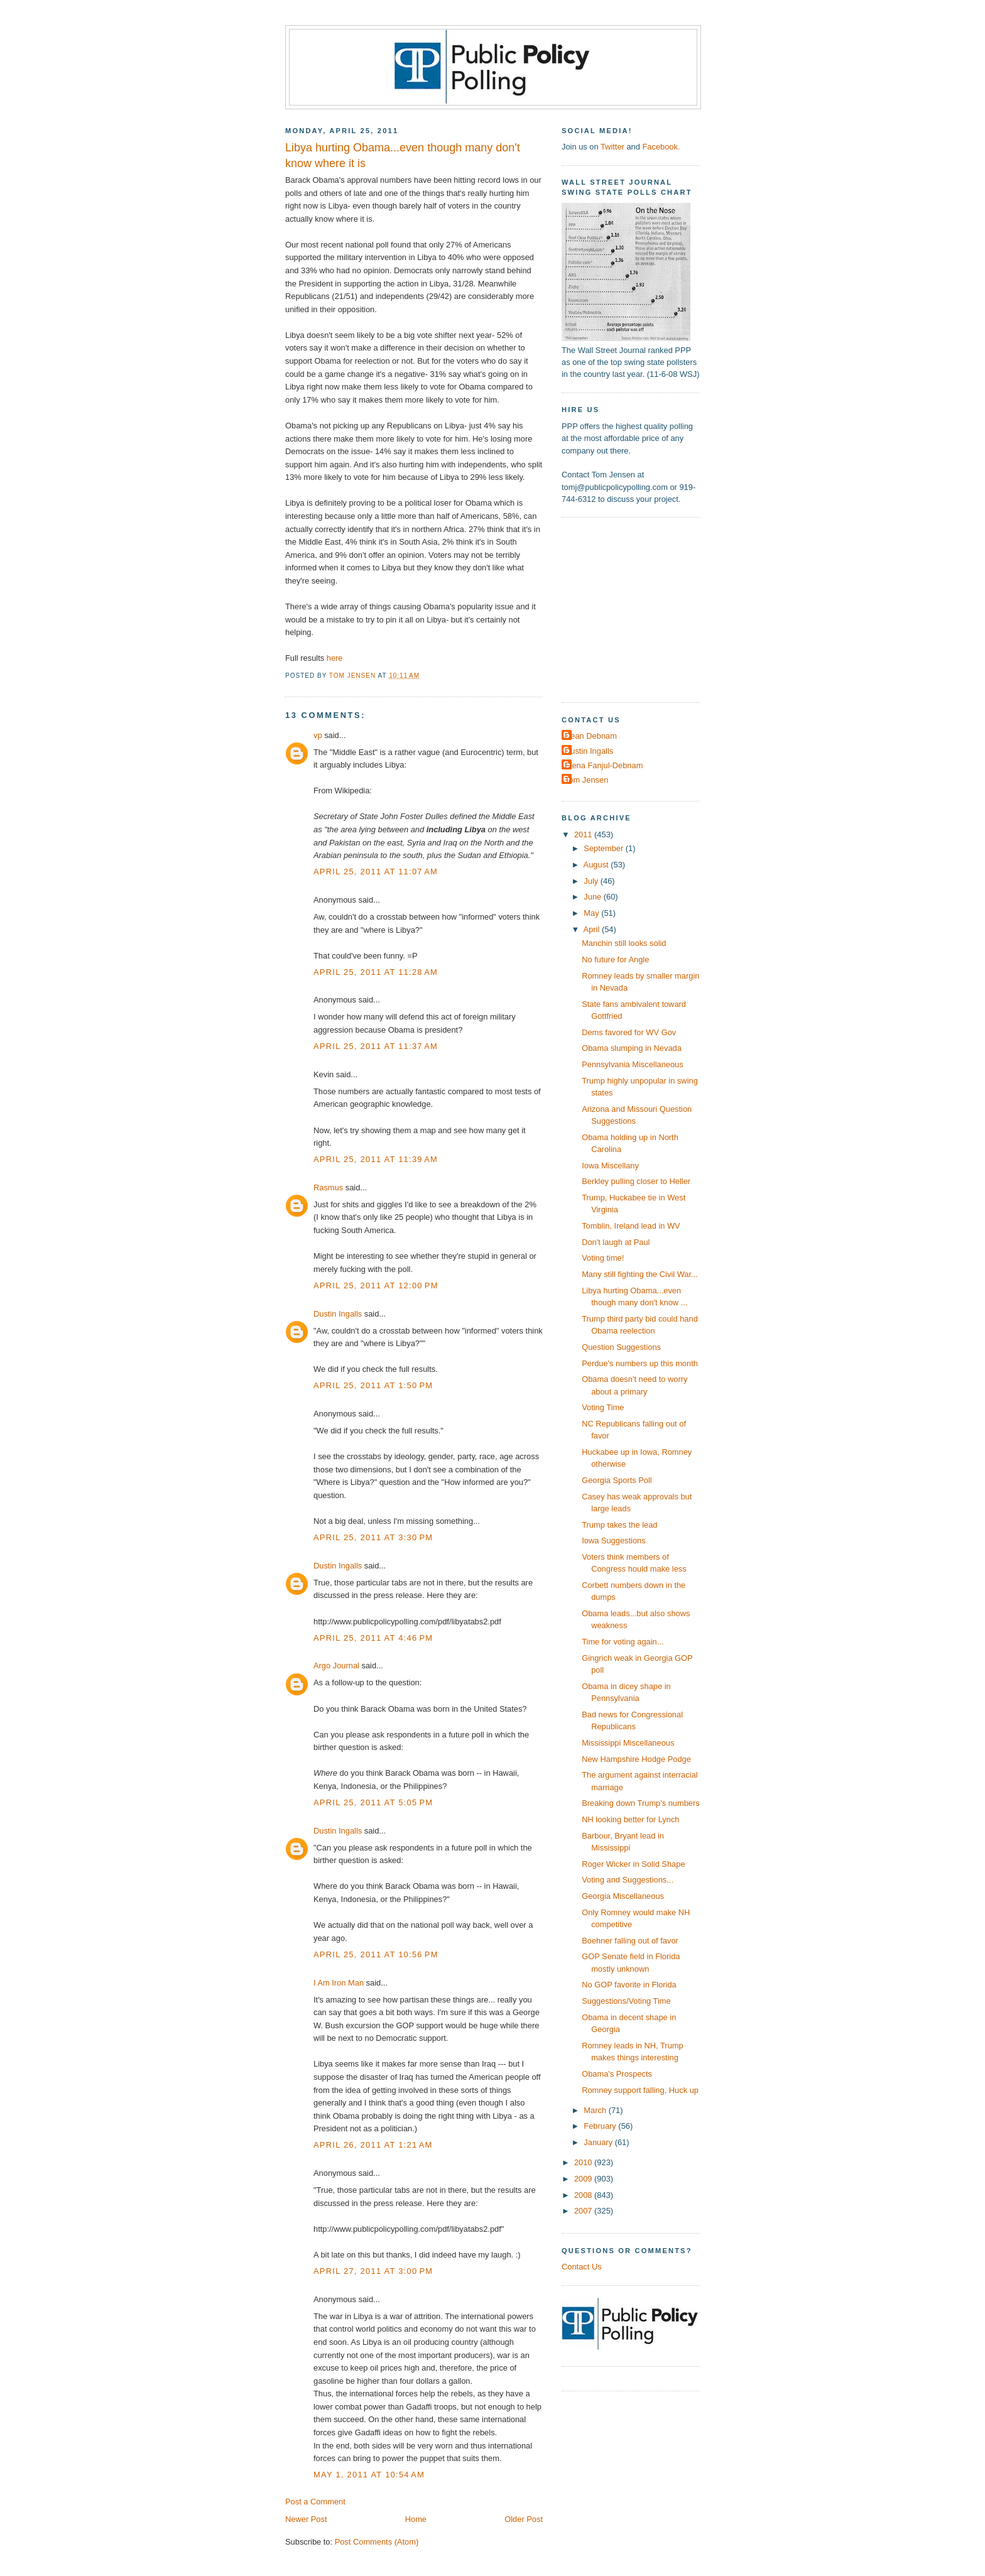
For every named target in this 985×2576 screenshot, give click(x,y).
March (596, 2110)
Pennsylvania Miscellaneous (632, 1064)
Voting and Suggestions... (627, 1879)
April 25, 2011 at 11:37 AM (375, 1046)
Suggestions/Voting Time (626, 2001)
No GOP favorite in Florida (629, 1984)
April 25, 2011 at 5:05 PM (373, 1802)
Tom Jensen (586, 780)
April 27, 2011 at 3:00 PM (373, 2271)
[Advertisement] (640, 608)
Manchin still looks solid (624, 943)
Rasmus (328, 1187)
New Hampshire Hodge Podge (636, 1759)
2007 (584, 2210)
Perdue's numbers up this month (640, 1363)
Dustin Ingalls (337, 1313)
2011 (584, 834)
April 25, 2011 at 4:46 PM (373, 1638)
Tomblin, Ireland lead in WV (631, 1226)
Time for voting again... (622, 1641)
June (593, 896)
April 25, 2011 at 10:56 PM (375, 1954)
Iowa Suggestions (614, 1540)
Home (416, 2519)
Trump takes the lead (619, 1525)
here (335, 658)
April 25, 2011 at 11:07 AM (375, 871)
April (593, 929)
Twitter (612, 146)
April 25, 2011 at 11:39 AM (375, 1159)
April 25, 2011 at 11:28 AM (375, 972)
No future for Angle (615, 959)
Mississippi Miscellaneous (628, 1742)
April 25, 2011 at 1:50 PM (373, 1385)
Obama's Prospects (617, 2074)
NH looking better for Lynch (630, 1819)
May (592, 913)
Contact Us (582, 2266)
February (601, 2126)
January (599, 2142)
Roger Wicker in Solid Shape (633, 1864)
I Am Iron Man (338, 1982)
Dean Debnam (591, 736)
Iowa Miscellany (610, 1165)
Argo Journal (336, 1665)
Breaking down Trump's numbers (641, 1803)
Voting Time (603, 1407)
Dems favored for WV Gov (629, 1032)
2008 (584, 2195)
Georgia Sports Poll (617, 1480)
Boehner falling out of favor (630, 1940)
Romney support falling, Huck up (640, 2090)
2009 (584, 2178)
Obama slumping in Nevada (632, 1048)
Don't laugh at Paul (616, 1242)
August (597, 864)
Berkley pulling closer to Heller (636, 1181)
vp (317, 735)
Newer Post (306, 2519)
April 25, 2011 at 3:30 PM (373, 1537)
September (604, 848)
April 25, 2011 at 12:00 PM (375, 1285)
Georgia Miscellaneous (623, 1896)
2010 (584, 2162)
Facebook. (661, 146)
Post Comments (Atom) (377, 2541)
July (592, 881)
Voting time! (603, 1258)
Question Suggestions (621, 1347)
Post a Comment (315, 2501)
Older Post (523, 2519)
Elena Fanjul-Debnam (604, 765)
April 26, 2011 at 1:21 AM (373, 2144)
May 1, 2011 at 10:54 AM (369, 2474)
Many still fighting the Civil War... (640, 1274)
